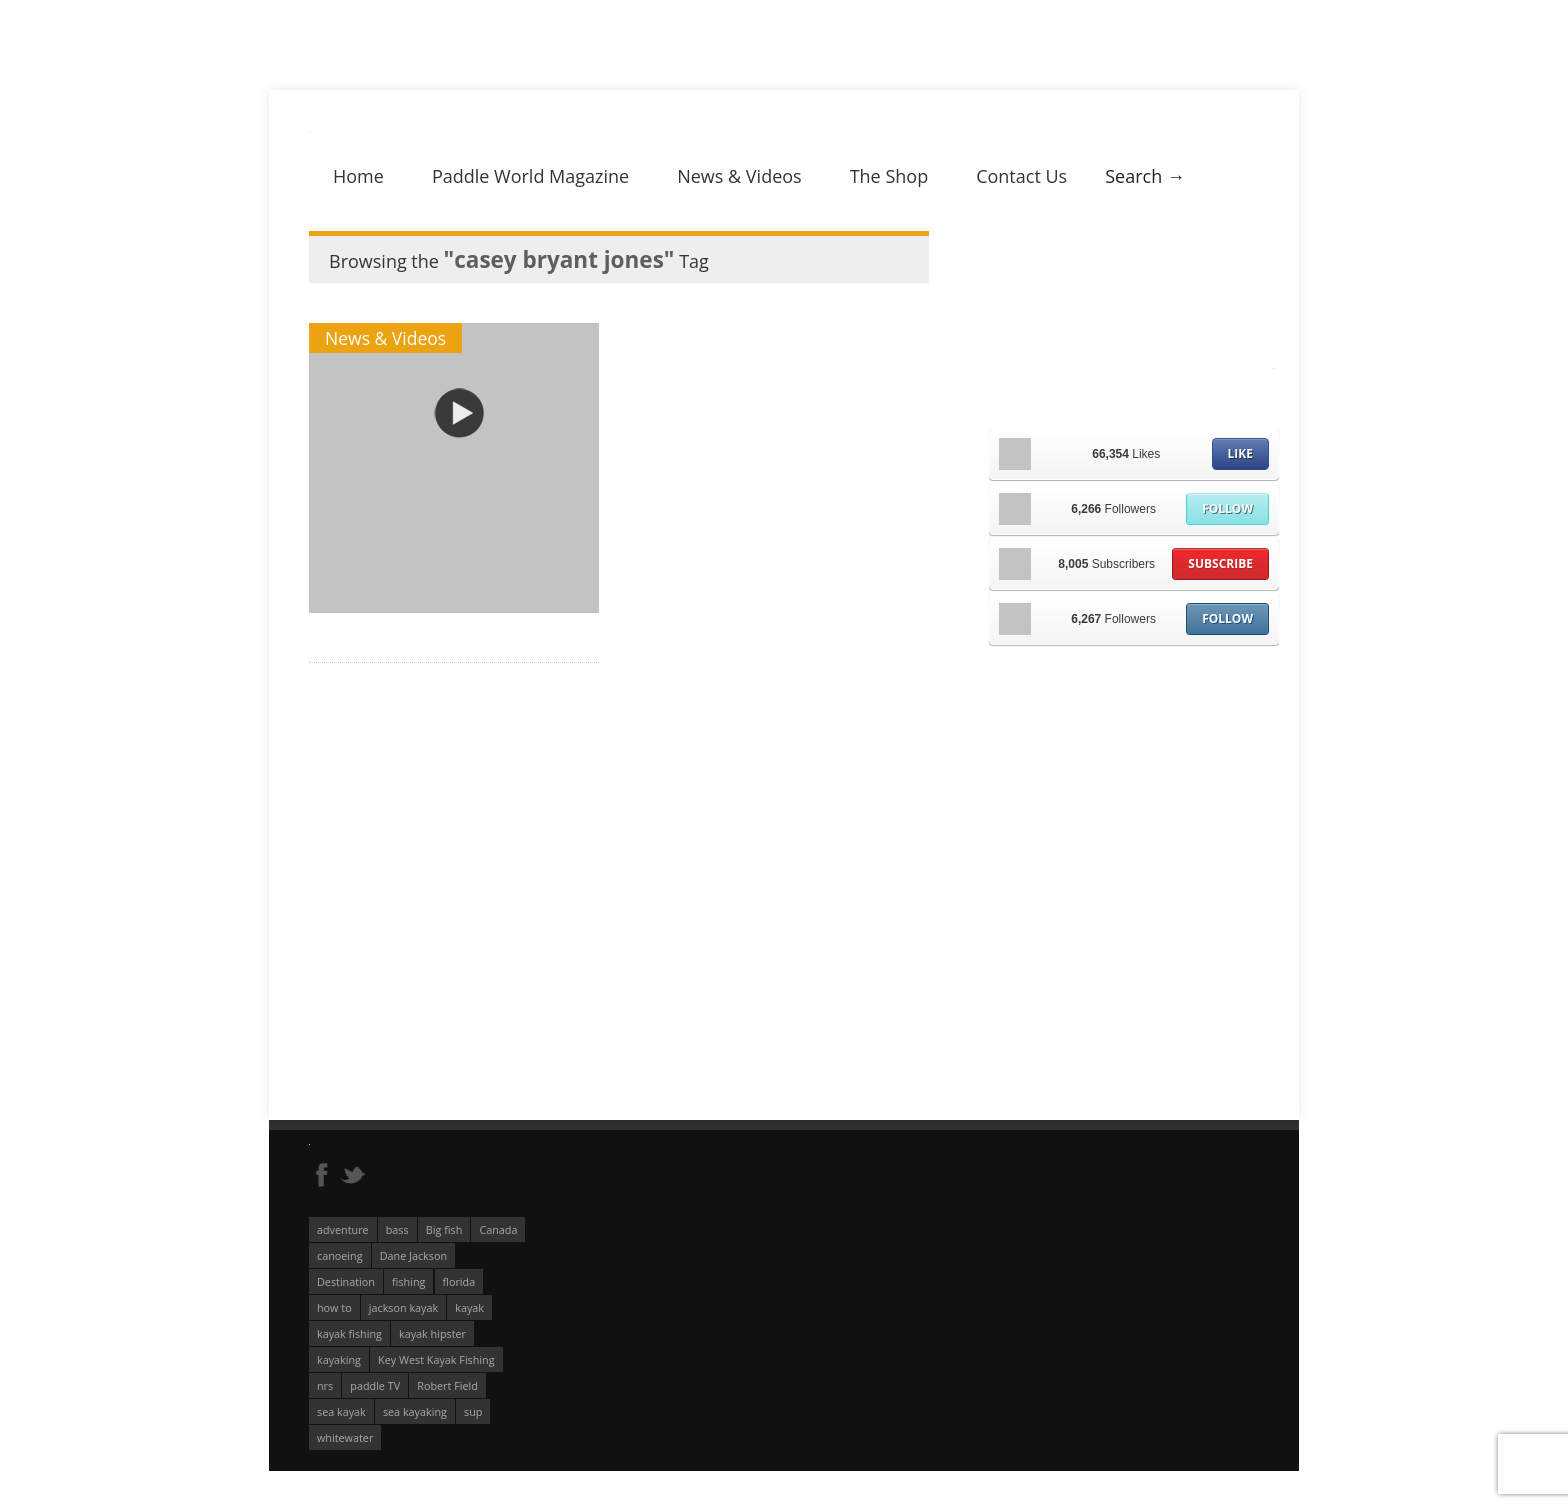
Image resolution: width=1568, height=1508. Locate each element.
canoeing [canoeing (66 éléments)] (340, 1255)
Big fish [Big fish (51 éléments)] (444, 1229)
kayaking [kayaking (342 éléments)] (339, 1359)
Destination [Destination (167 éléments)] (346, 1281)
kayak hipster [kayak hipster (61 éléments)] (432, 1333)
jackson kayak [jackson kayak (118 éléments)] (403, 1307)
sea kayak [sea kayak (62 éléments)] (341, 1411)
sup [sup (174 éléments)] (473, 1411)
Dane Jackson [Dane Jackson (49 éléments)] (413, 1255)
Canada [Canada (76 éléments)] (498, 1229)
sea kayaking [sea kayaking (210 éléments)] (415, 1411)
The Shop (889, 176)
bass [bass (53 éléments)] (397, 1229)
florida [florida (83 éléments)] (459, 1281)
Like (1240, 453)
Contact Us (1021, 176)
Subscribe (1220, 563)
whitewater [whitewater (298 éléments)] (345, 1437)
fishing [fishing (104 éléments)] (408, 1281)
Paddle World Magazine (530, 176)
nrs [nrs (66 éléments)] (325, 1385)
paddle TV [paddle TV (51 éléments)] (375, 1385)
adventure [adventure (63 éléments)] (343, 1229)
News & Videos (739, 176)
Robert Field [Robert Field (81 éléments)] (447, 1385)
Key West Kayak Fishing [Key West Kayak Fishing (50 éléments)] (436, 1359)
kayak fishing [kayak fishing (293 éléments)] (349, 1333)
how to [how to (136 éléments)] (334, 1307)
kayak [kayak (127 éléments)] (469, 1307)
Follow (1227, 508)
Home (358, 176)
